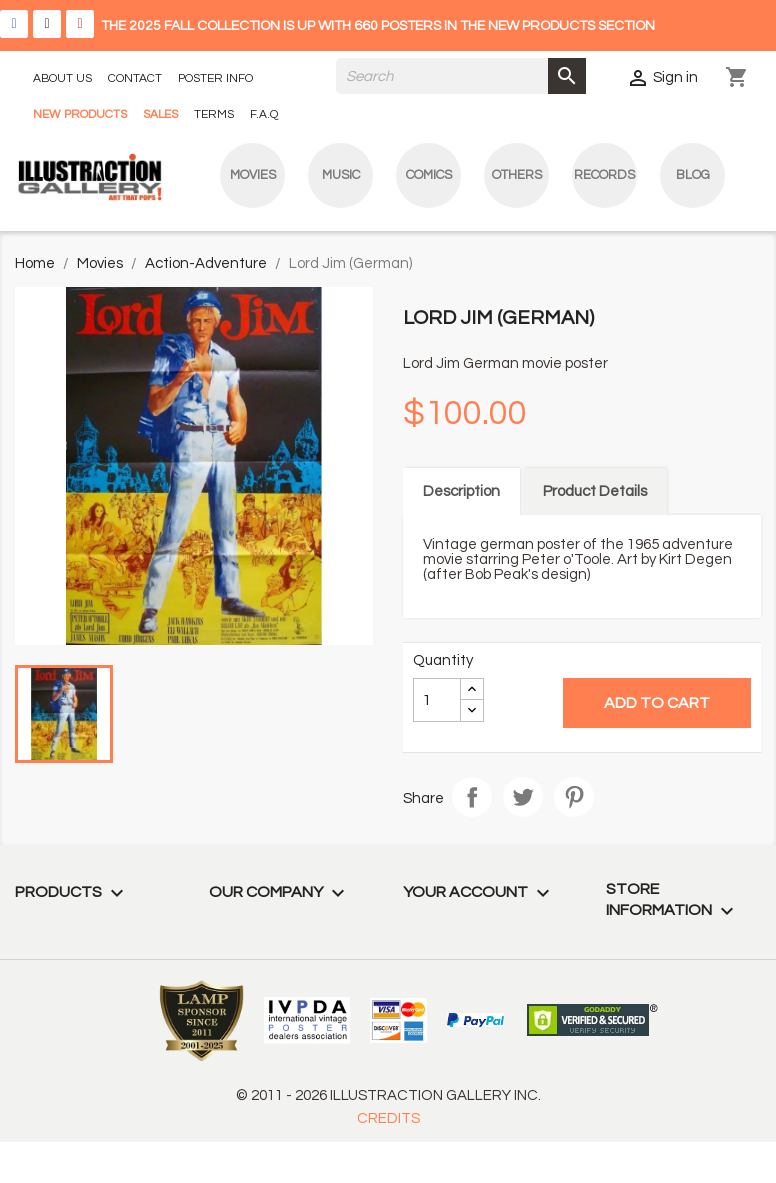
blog (693, 175)
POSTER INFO (215, 78)
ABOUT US (62, 78)
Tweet (523, 797)
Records (604, 175)
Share (472, 797)
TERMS (214, 114)
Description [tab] (461, 491)
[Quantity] (437, 700)
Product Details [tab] (595, 491)
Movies (253, 175)
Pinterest (574, 797)
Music (341, 175)
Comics (429, 175)
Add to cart (657, 703)
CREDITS (388, 1118)
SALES (160, 114)
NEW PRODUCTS (80, 114)
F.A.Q (264, 114)
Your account (479, 892)
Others (517, 175)
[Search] (461, 76)
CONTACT (135, 78)
